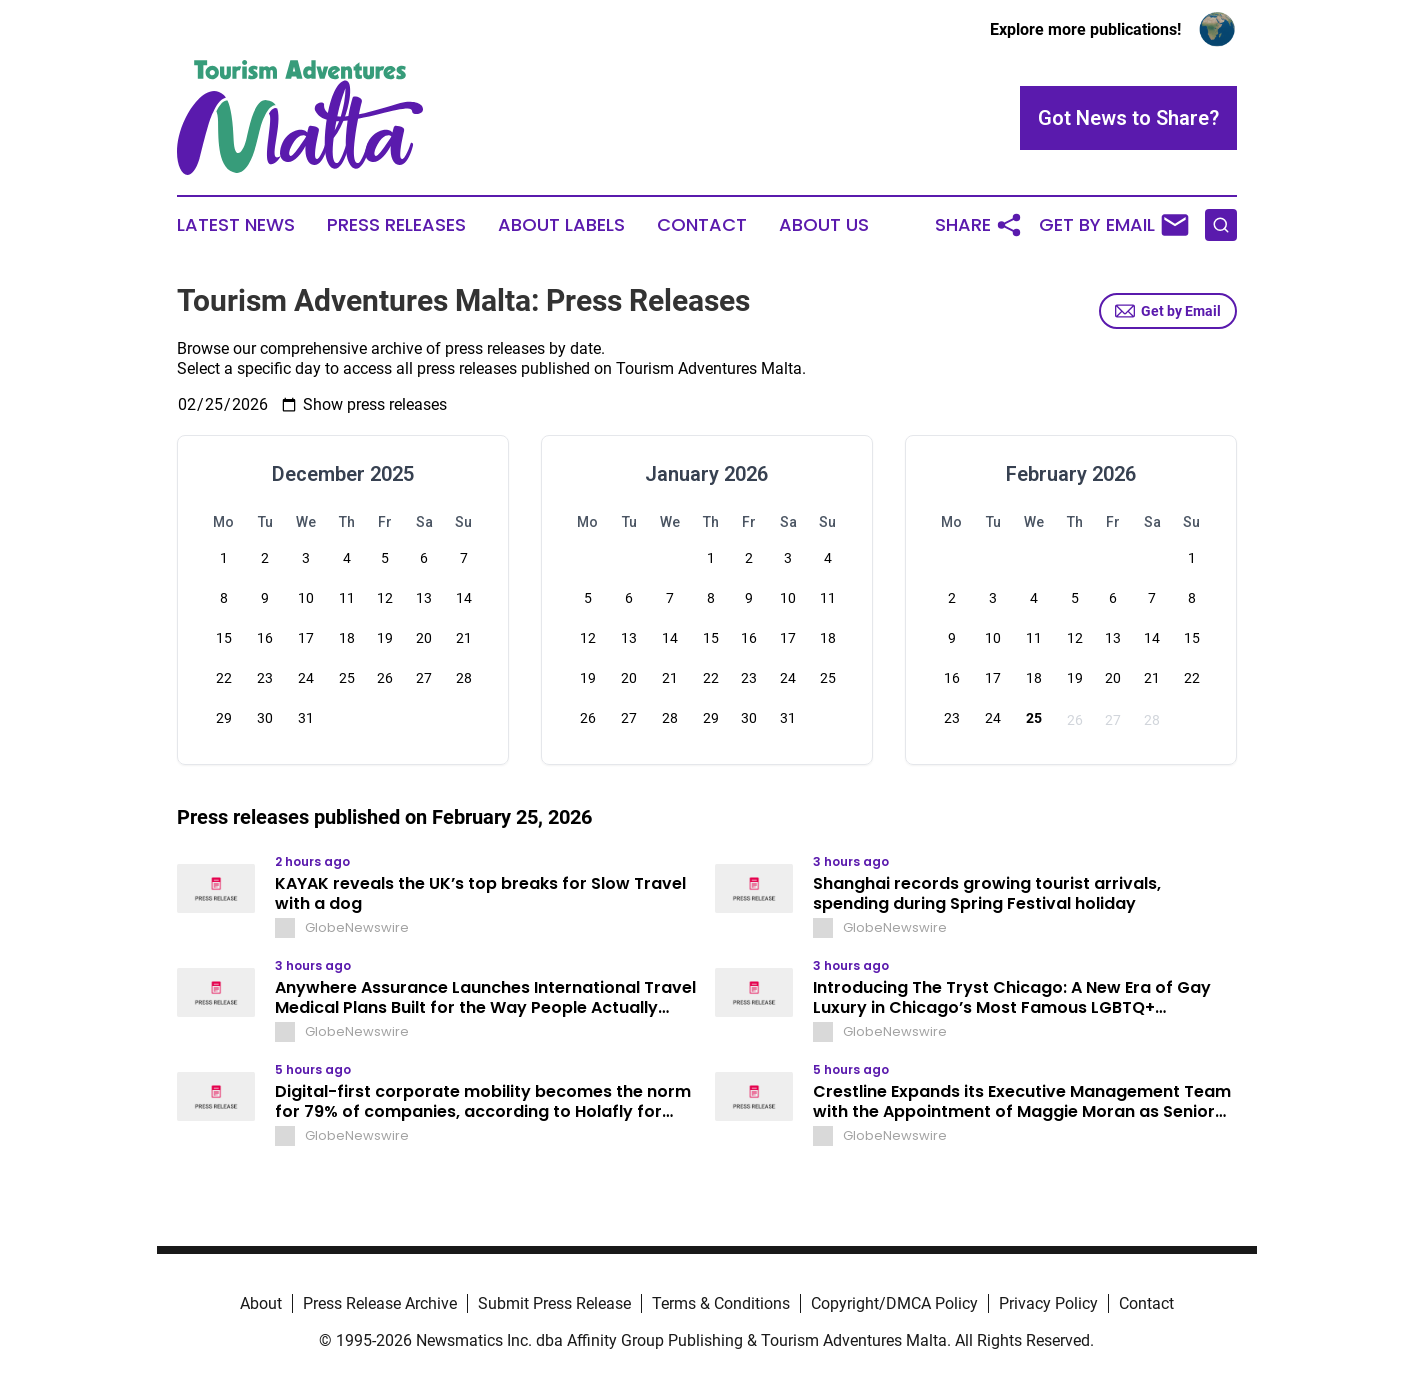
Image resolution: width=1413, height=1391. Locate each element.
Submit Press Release (554, 1303)
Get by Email (1168, 311)
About (261, 1303)
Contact (702, 225)
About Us (824, 225)
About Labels (561, 225)
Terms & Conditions (721, 1303)
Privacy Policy (1048, 1303)
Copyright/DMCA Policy (894, 1303)
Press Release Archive (380, 1303)
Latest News (236, 225)
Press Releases (396, 225)
